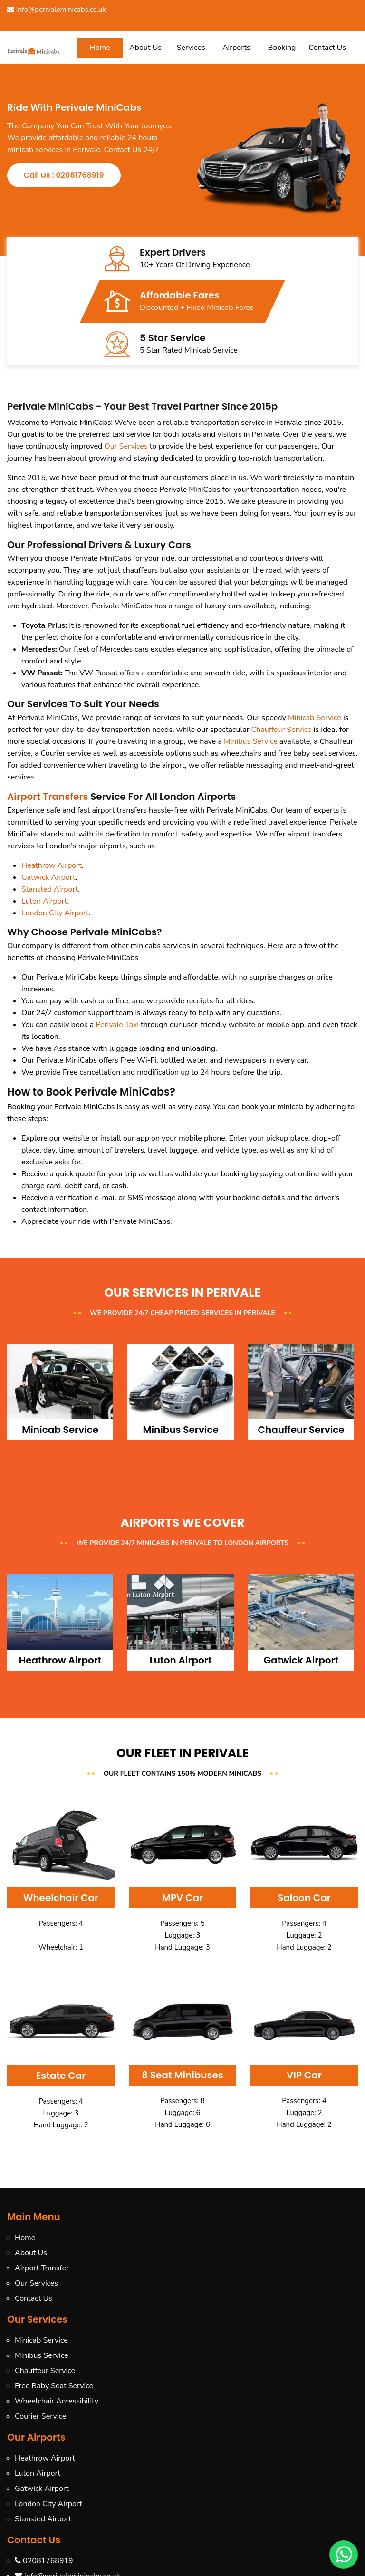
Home (100, 47)
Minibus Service (251, 741)
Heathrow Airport (51, 865)
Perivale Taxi (117, 1024)
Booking (282, 47)
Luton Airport (44, 901)
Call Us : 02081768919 (64, 175)
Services (191, 47)
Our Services (126, 446)
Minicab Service (314, 717)
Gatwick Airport (48, 877)
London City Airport (55, 913)
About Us (145, 47)
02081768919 (44, 2561)
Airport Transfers (47, 796)
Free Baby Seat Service (54, 2386)
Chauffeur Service (281, 729)
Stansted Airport (49, 889)
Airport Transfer (42, 2268)
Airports (236, 47)
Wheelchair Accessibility (56, 2401)
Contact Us (327, 47)
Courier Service (40, 2416)
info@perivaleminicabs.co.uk (56, 9)
